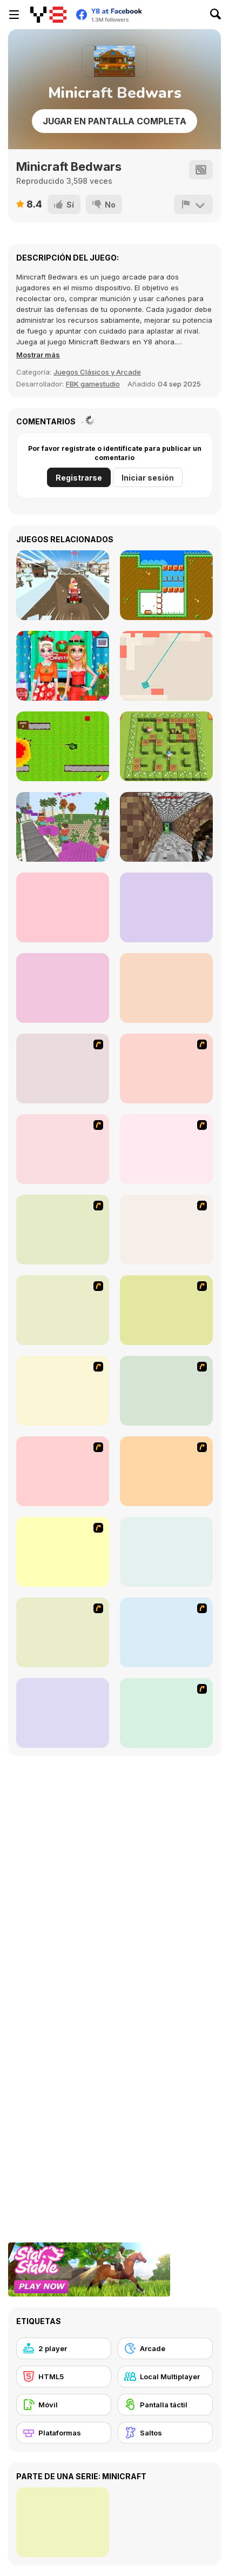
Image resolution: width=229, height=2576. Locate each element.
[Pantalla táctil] (165, 2404)
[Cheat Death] (166, 1713)
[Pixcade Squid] (166, 988)
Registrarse (79, 477)
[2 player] (63, 2348)
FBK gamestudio (93, 384)
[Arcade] (165, 2348)
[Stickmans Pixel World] (62, 907)
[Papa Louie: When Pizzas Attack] (62, 1391)
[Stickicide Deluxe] (62, 1632)
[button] (38, 355)
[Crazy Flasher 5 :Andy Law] (166, 1471)
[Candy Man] (62, 1068)
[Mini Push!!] (166, 585)
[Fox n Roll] (166, 1552)
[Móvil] (63, 2404)
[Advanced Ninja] (166, 1391)
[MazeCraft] (166, 827)
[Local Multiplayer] (165, 2376)
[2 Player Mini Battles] (166, 907)
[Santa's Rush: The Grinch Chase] (62, 585)
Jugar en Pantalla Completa (114, 121)
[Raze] (166, 1632)
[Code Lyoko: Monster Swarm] (166, 1310)
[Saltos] (165, 2433)
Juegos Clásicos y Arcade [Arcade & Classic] (97, 372)
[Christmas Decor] (62, 666)
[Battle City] (62, 1229)
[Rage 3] (62, 1471)
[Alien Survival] (62, 746)
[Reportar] (193, 204)
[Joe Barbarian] (166, 1068)
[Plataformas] (63, 2433)
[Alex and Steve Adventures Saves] (62, 988)
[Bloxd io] (62, 827)
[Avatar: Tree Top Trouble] (62, 1310)
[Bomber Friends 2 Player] (166, 746)
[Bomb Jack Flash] (62, 1149)
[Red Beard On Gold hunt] (166, 1149)
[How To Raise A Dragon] (62, 1552)
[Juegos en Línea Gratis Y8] (48, 14)
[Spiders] (166, 666)
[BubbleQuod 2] (62, 1713)
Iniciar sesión (148, 477)
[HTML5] (63, 2376)
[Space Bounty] (166, 1229)
